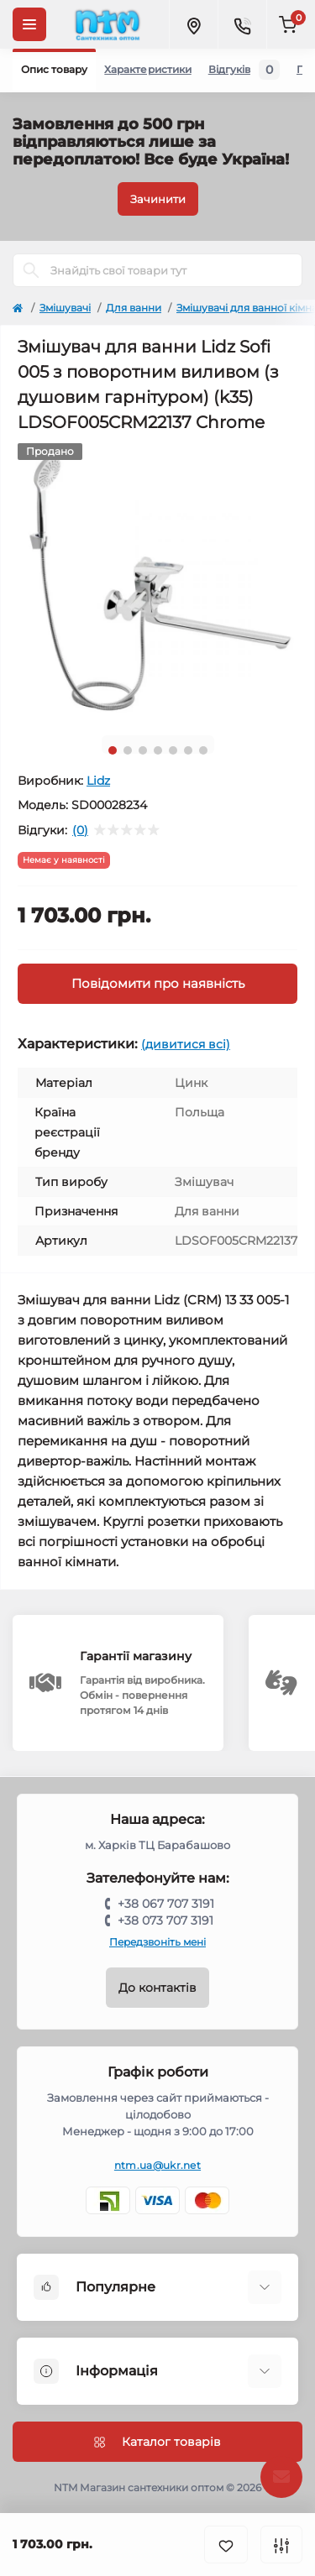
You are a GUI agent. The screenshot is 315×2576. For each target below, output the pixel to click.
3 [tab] (143, 750)
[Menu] (29, 24)
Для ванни (133, 307)
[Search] (31, 270)
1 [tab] (112, 750)
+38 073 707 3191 (165, 1920)
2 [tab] (127, 750)
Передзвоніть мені (157, 1942)
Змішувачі (65, 307)
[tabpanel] (157, 583)
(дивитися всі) (185, 1044)
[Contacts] (242, 24)
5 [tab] (173, 750)
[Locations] (193, 24)
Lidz (98, 780)
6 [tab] (188, 750)
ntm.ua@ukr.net (157, 2165)
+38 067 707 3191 (166, 1903)
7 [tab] (203, 750)
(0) (80, 830)
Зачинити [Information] (158, 199)
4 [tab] (158, 750)
